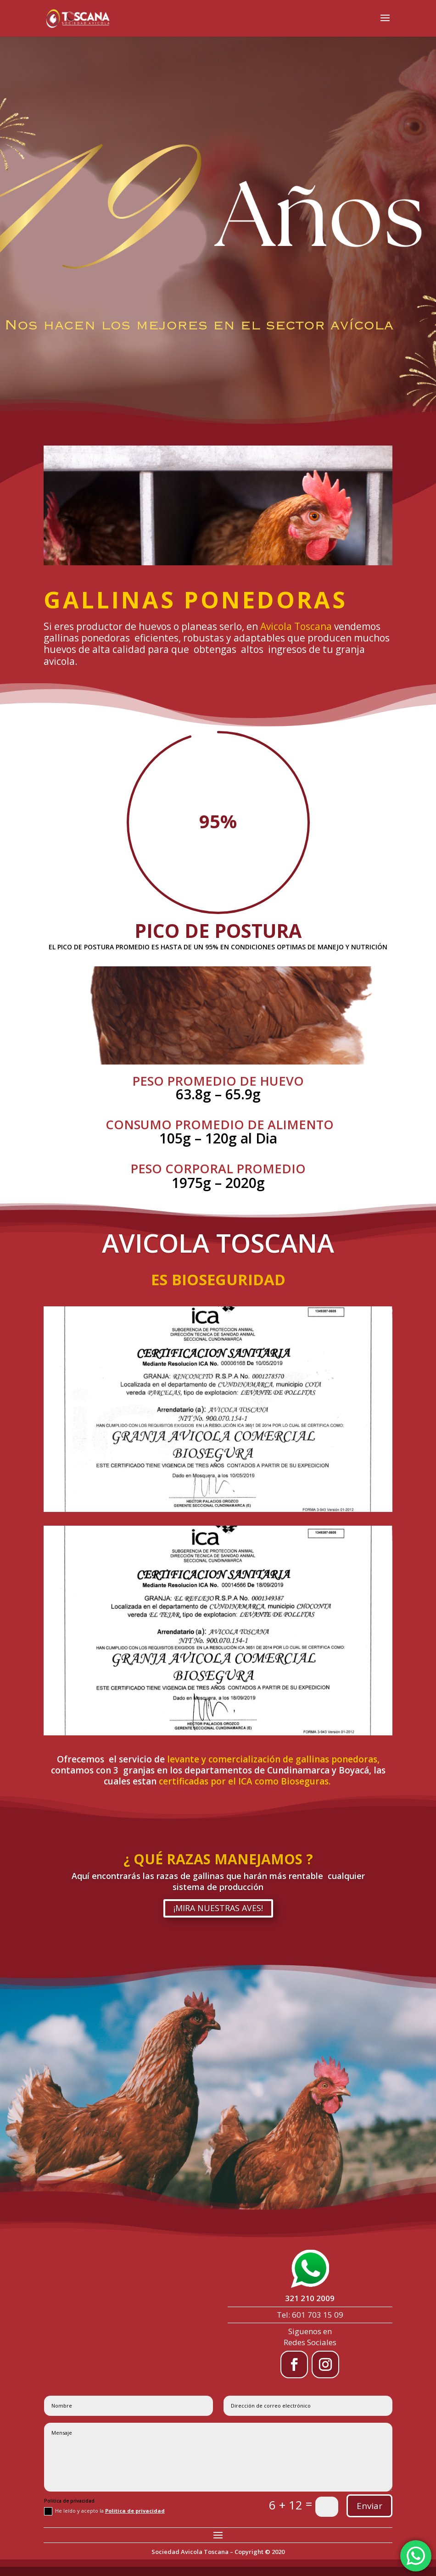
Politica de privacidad (135, 2510)
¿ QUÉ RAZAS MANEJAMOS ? (218, 1859)
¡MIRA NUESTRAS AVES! (218, 1907)
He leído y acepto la (104, 2511)
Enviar (369, 2506)
